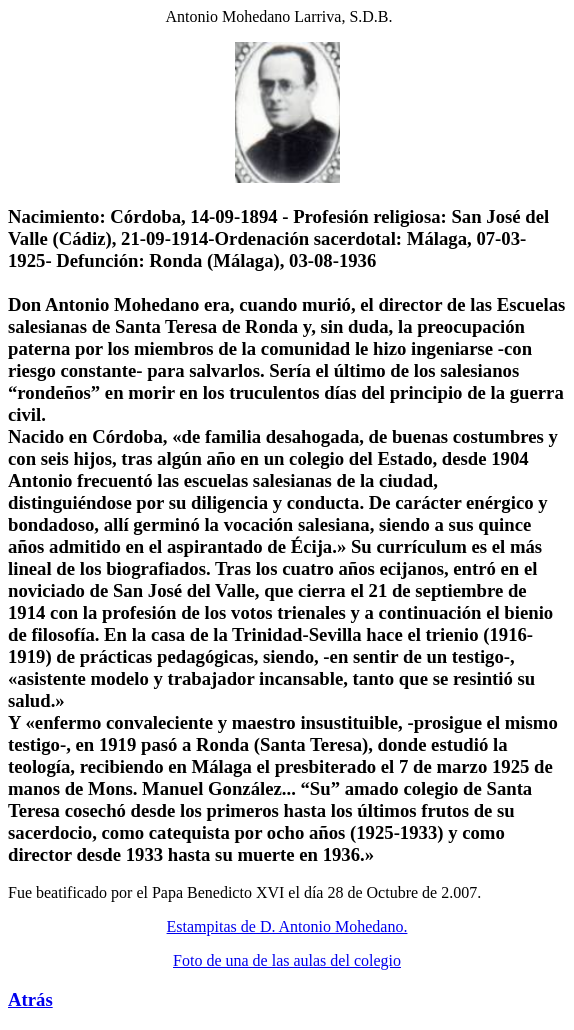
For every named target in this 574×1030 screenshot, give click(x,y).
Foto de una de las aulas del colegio (287, 960)
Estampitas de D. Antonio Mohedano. (287, 926)
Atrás (30, 999)
